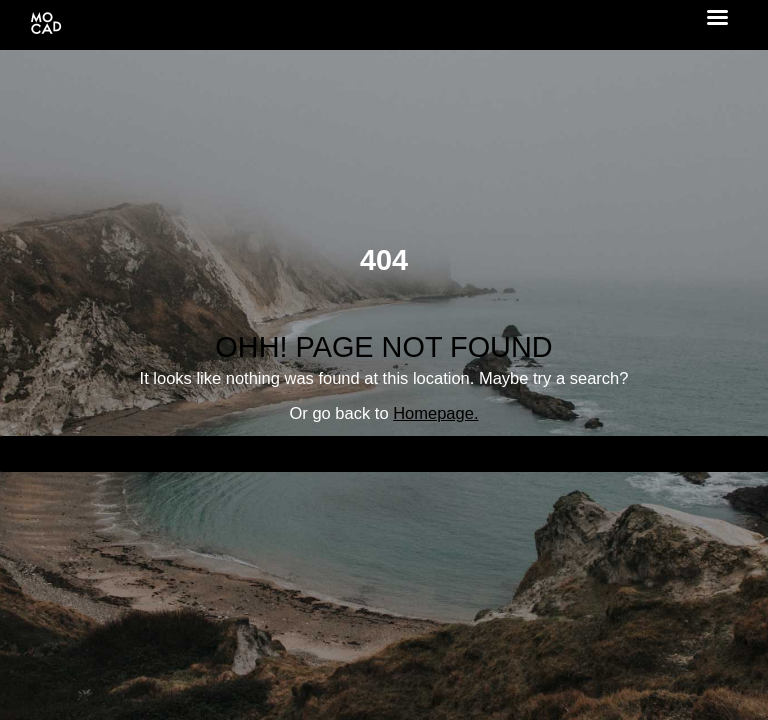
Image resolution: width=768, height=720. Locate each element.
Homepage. (435, 413)
